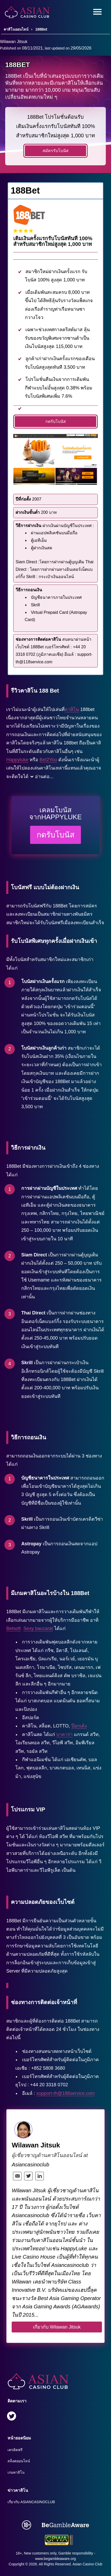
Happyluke (17, 759)
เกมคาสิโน (16, 2472)
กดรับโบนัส (55, 421)
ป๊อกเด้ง (79, 1725)
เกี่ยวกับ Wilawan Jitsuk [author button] (57, 2327)
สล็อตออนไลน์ (19, 2461)
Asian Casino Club (87, 2564)
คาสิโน (72, 709)
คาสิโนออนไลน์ (16, 29)
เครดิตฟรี (15, 2450)
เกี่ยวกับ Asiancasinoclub (31, 2502)
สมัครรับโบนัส (55, 150)
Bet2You (48, 759)
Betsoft (13, 1628)
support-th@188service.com (65, 2093)
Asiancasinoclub (30, 2164)
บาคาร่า (64, 1734)
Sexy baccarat (38, 1628)
